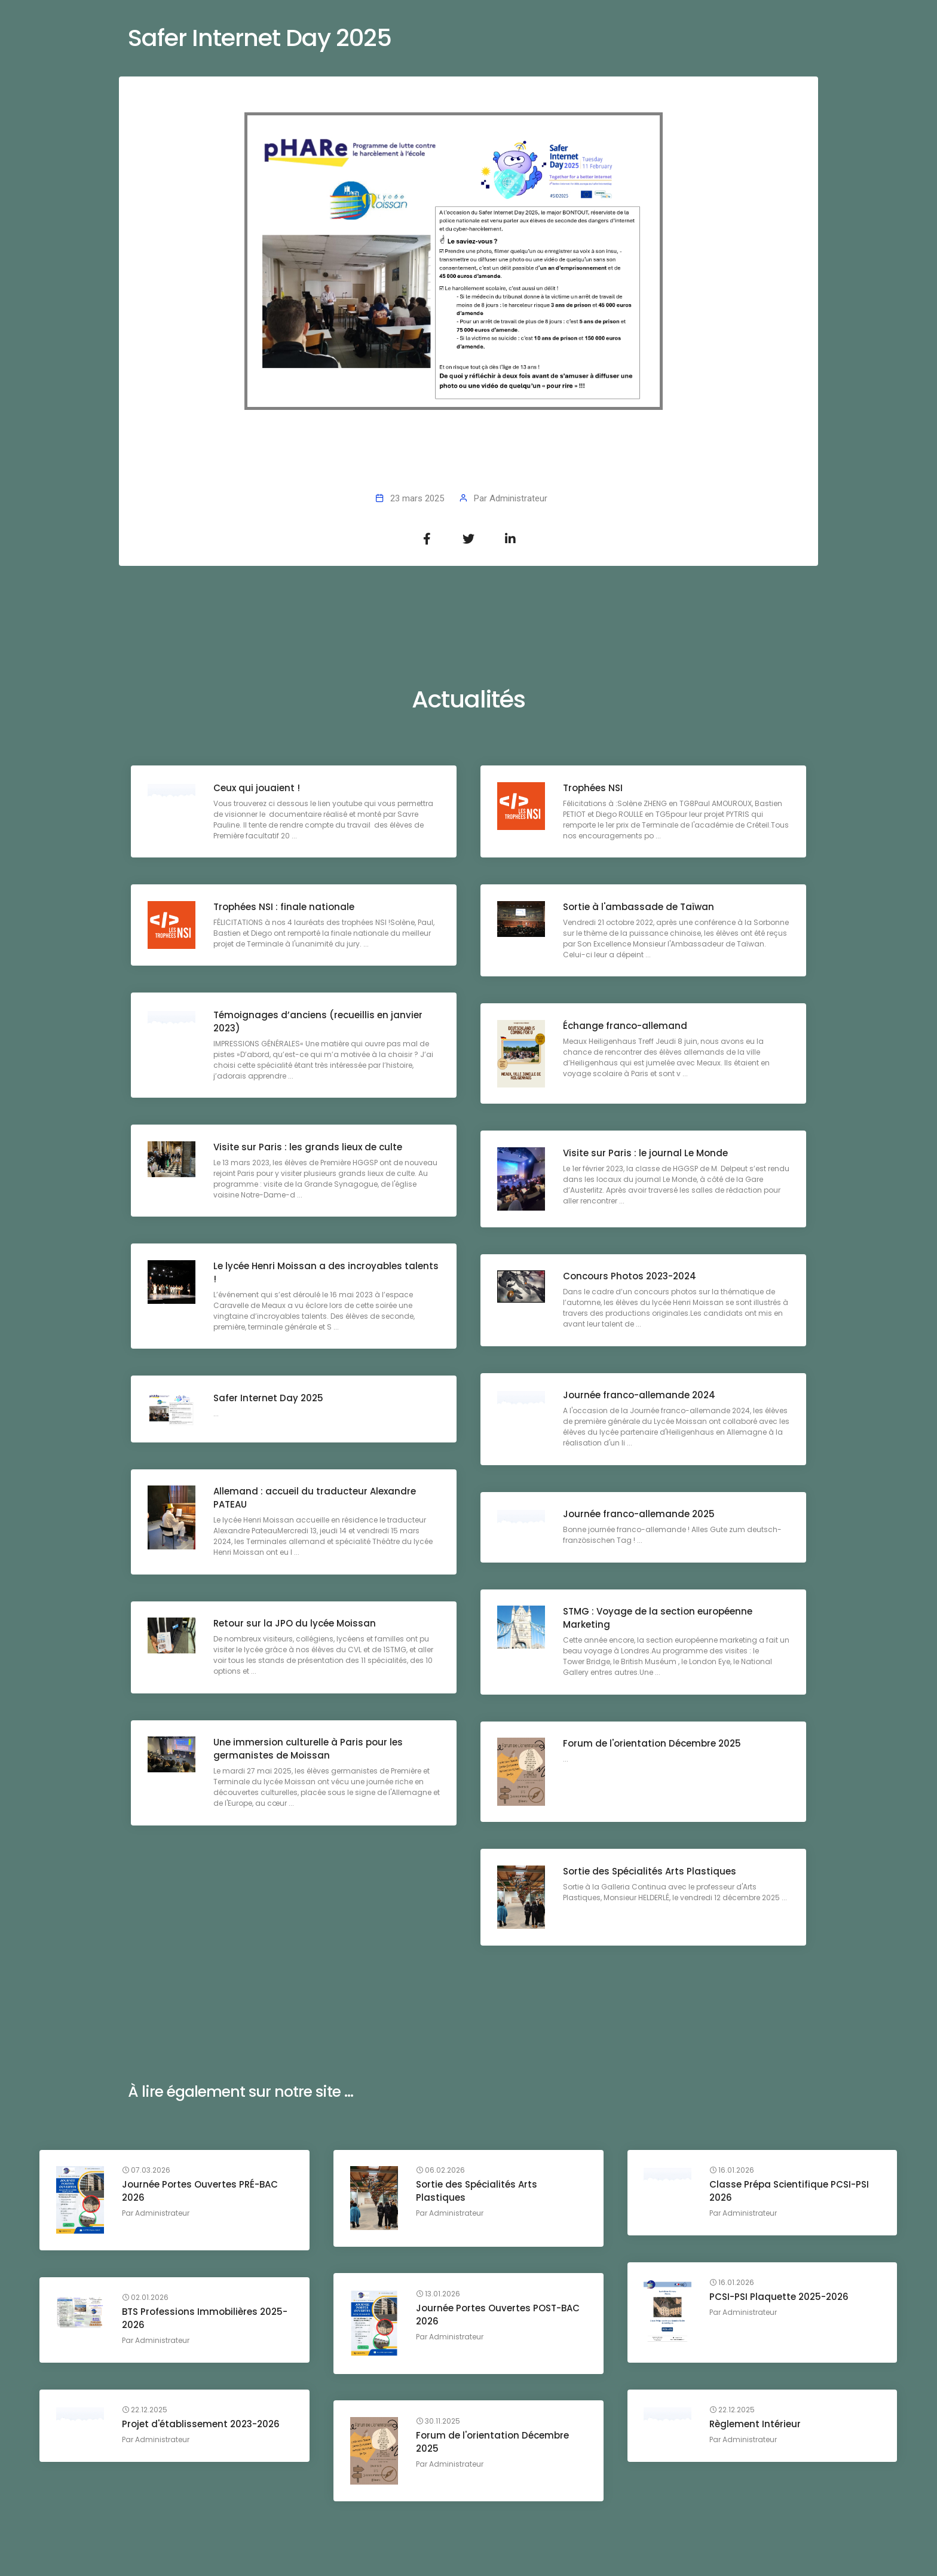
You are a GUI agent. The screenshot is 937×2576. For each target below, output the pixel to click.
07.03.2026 (147, 2172)
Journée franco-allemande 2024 (640, 1396)
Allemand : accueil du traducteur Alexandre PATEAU (316, 1499)
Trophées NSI (594, 789)
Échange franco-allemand (626, 1027)
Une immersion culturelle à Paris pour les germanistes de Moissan (309, 1750)
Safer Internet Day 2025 (269, 1399)
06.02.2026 (441, 2172)
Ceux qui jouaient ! (258, 789)
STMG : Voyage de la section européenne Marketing (659, 1619)
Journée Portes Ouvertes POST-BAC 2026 (499, 2316)
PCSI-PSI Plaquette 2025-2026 (780, 2298)
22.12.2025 (734, 2411)
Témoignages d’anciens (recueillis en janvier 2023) (319, 1023)
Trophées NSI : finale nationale (285, 908)
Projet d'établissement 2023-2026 (202, 2425)
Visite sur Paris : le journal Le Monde (646, 1154)
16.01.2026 (733, 2172)
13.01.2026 (439, 2295)
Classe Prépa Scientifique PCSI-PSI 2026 (791, 2193)
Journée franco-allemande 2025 (640, 1515)
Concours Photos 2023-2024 (630, 1278)
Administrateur (518, 498)
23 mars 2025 (417, 498)
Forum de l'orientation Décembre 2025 (653, 1745)
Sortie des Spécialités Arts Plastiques (650, 1872)
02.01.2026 (146, 2299)
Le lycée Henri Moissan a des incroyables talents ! (309, 1274)
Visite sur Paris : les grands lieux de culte (309, 1148)
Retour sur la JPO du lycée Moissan (296, 1625)
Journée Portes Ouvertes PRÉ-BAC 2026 (201, 2193)
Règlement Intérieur (757, 2425)
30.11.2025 (439, 2422)
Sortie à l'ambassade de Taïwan (639, 908)
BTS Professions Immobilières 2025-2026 (206, 2320)
